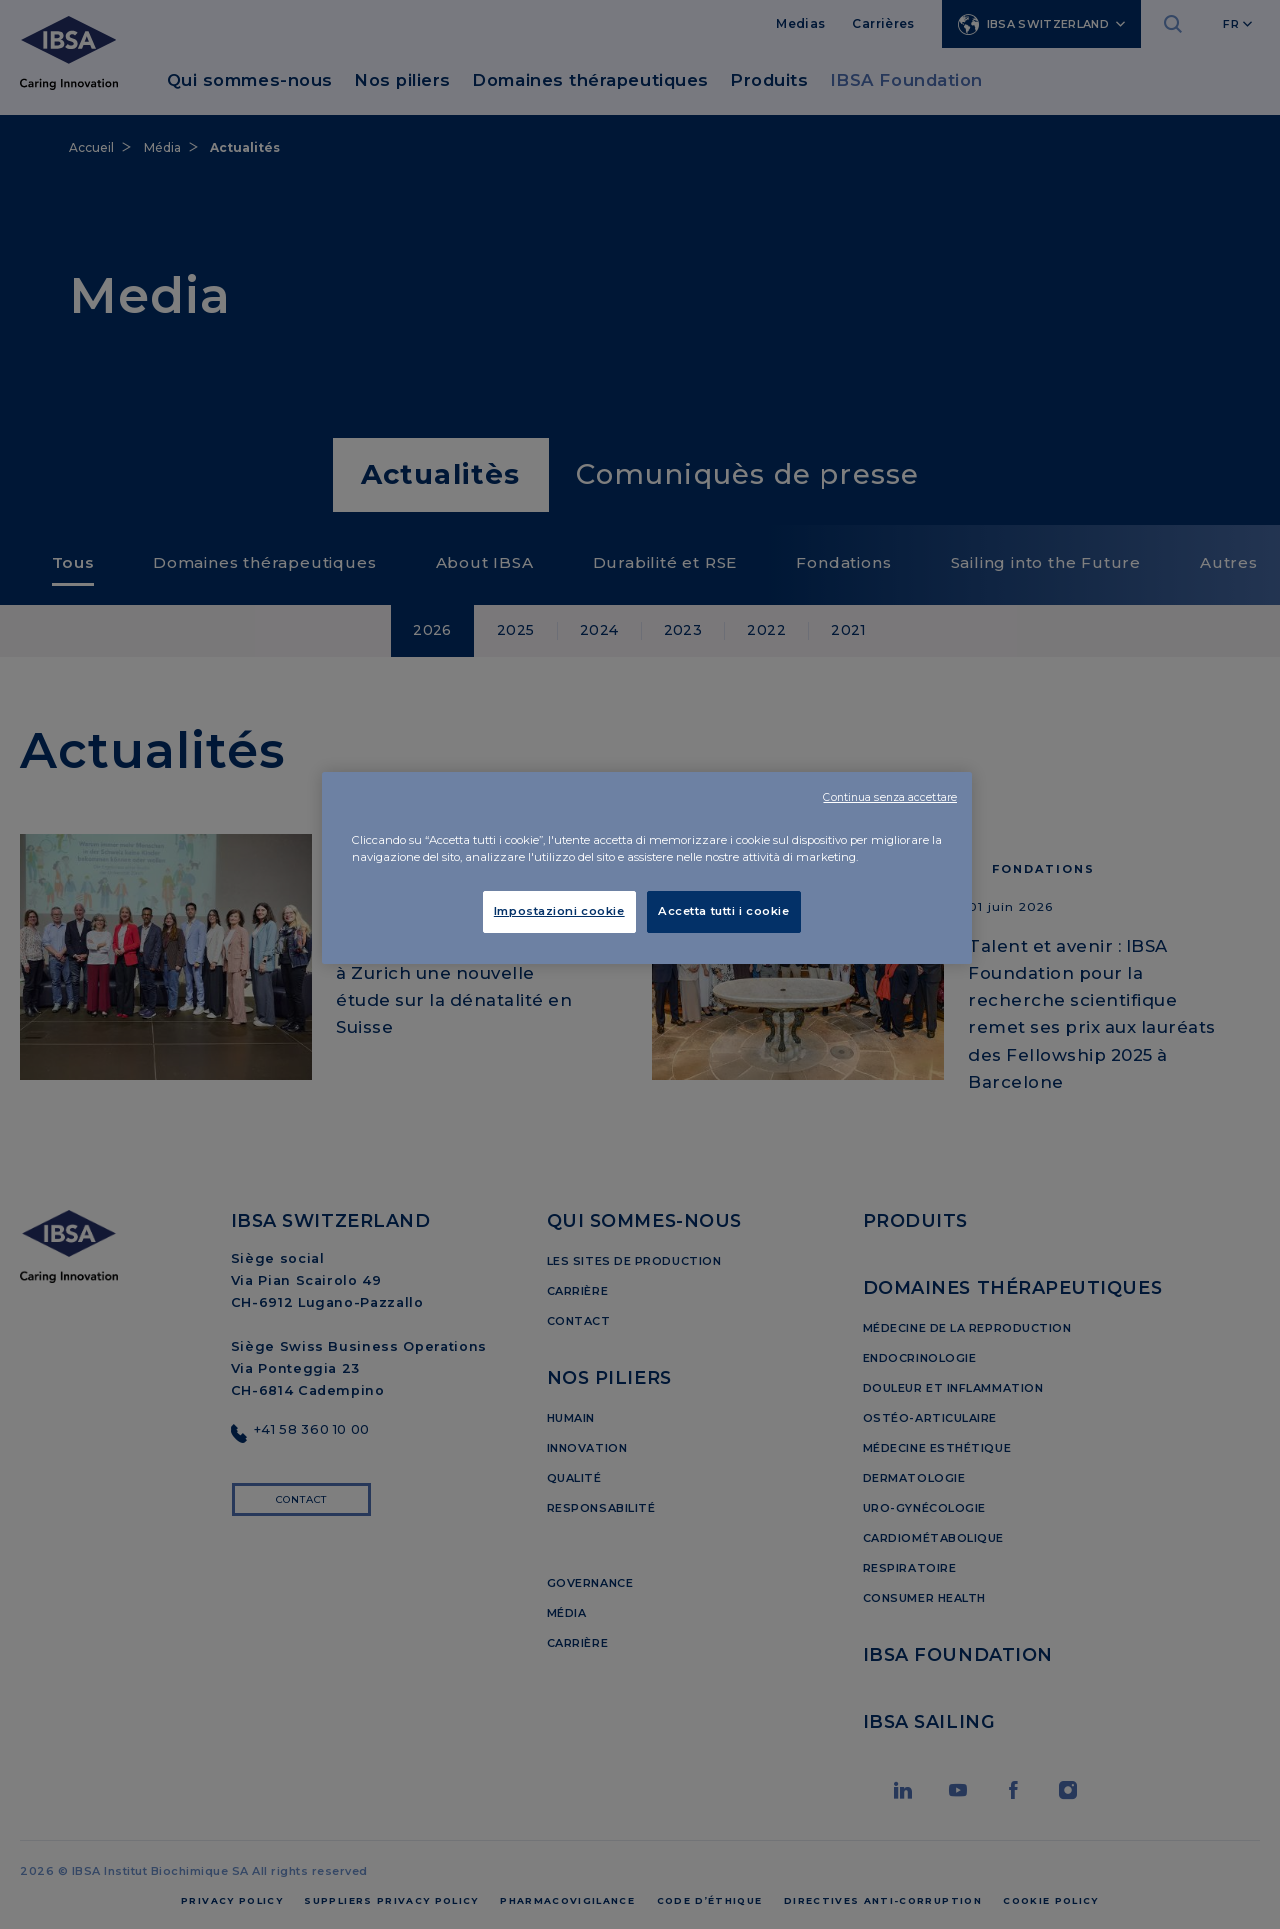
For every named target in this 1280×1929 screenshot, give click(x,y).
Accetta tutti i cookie (724, 911)
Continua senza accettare (890, 797)
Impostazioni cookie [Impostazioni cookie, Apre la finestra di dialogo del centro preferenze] (559, 911)
